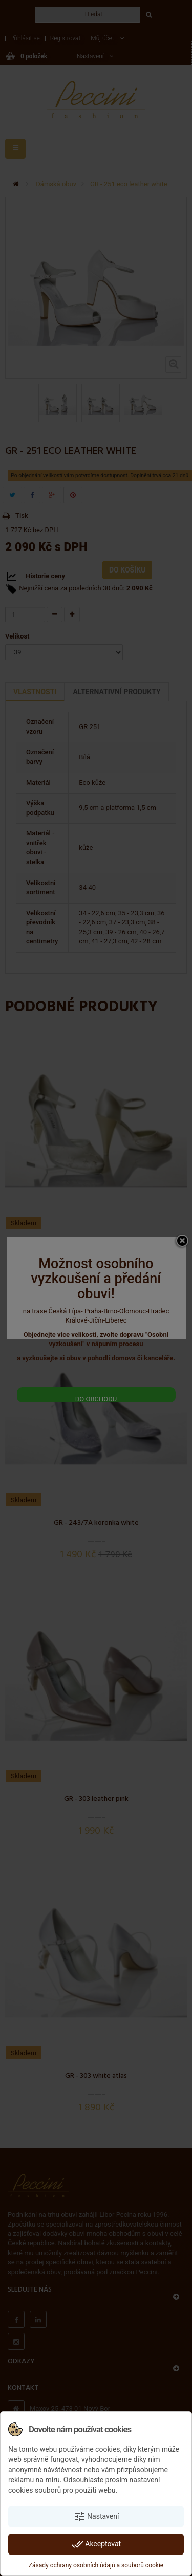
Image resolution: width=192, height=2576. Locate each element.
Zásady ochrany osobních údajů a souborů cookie (96, 2565)
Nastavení (96, 2517)
